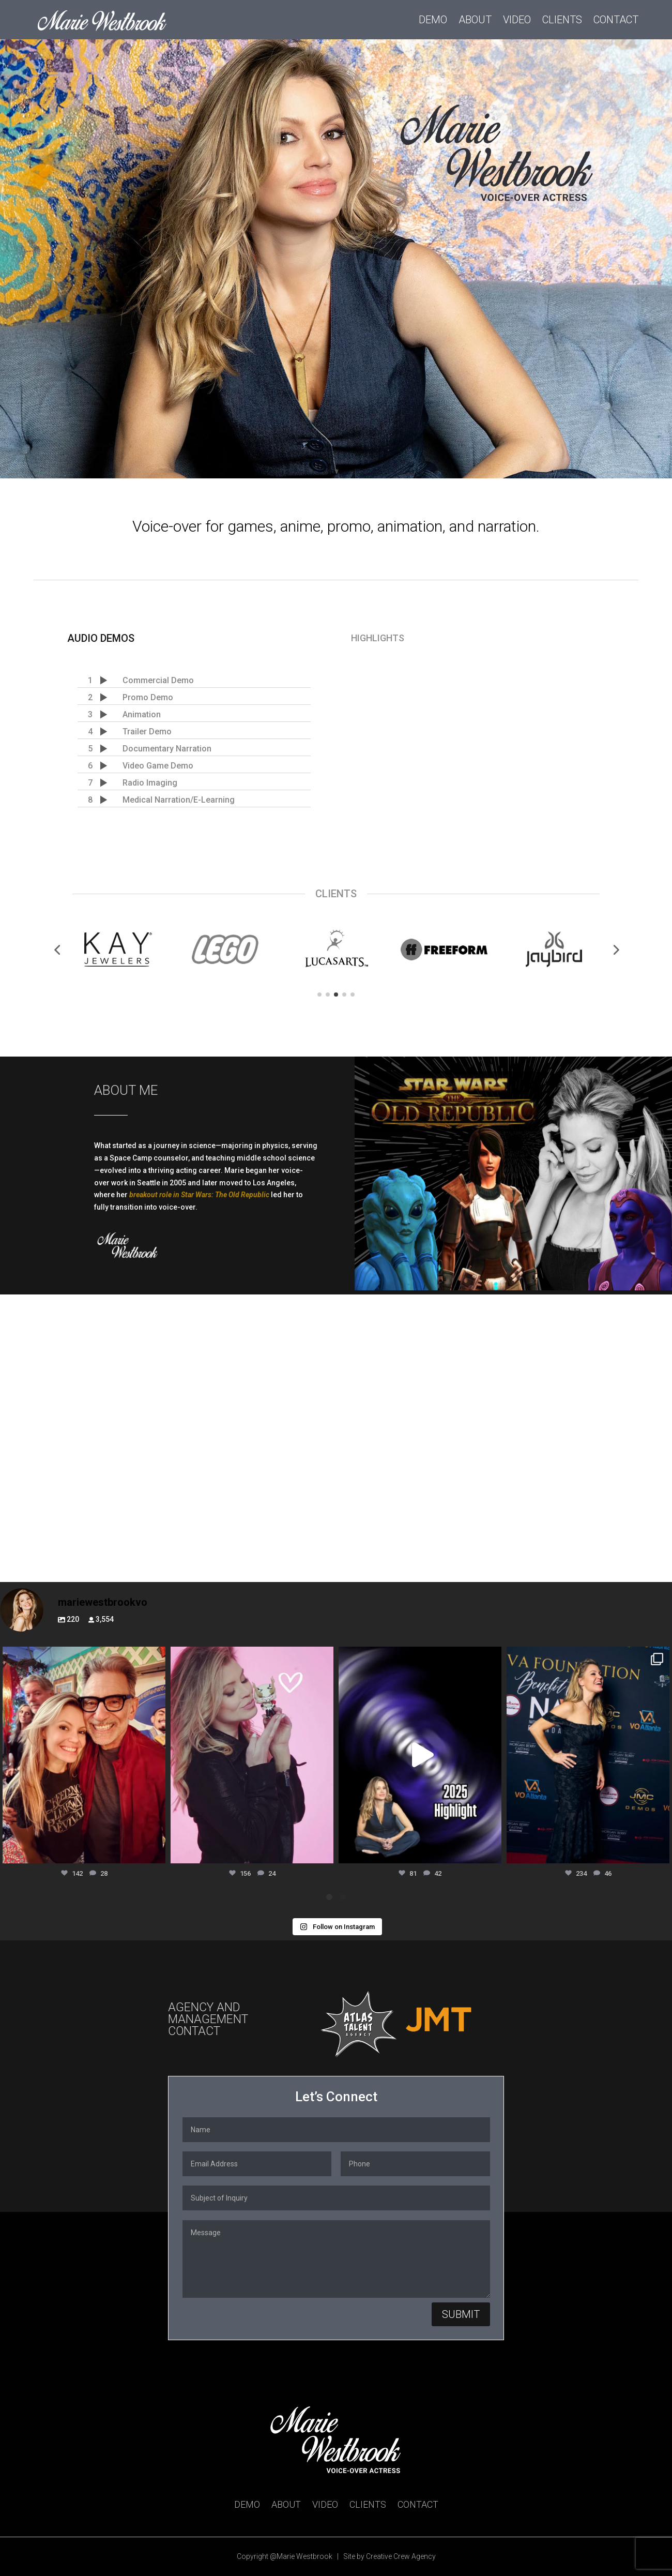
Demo (433, 19)
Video (517, 19)
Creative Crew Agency (401, 2556)
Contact (615, 19)
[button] (57, 949)
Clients (562, 19)
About (475, 19)
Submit (461, 2314)
